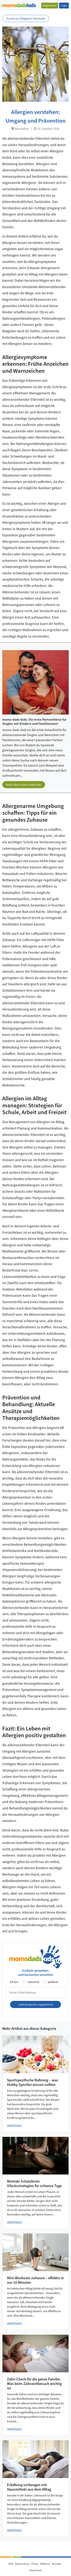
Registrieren (49, 5)
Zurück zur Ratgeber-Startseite (25, 18)
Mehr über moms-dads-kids (23, 785)
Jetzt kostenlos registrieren (35, 2004)
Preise (34, 2563)
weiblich (53, 1982)
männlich (33, 1982)
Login (64, 5)
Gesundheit (20, 129)
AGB (10, 2563)
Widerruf (45, 2563)
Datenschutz (22, 2563)
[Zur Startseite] (19, 4)
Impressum (35, 2570)
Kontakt (56, 2563)
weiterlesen (14, 2125)
